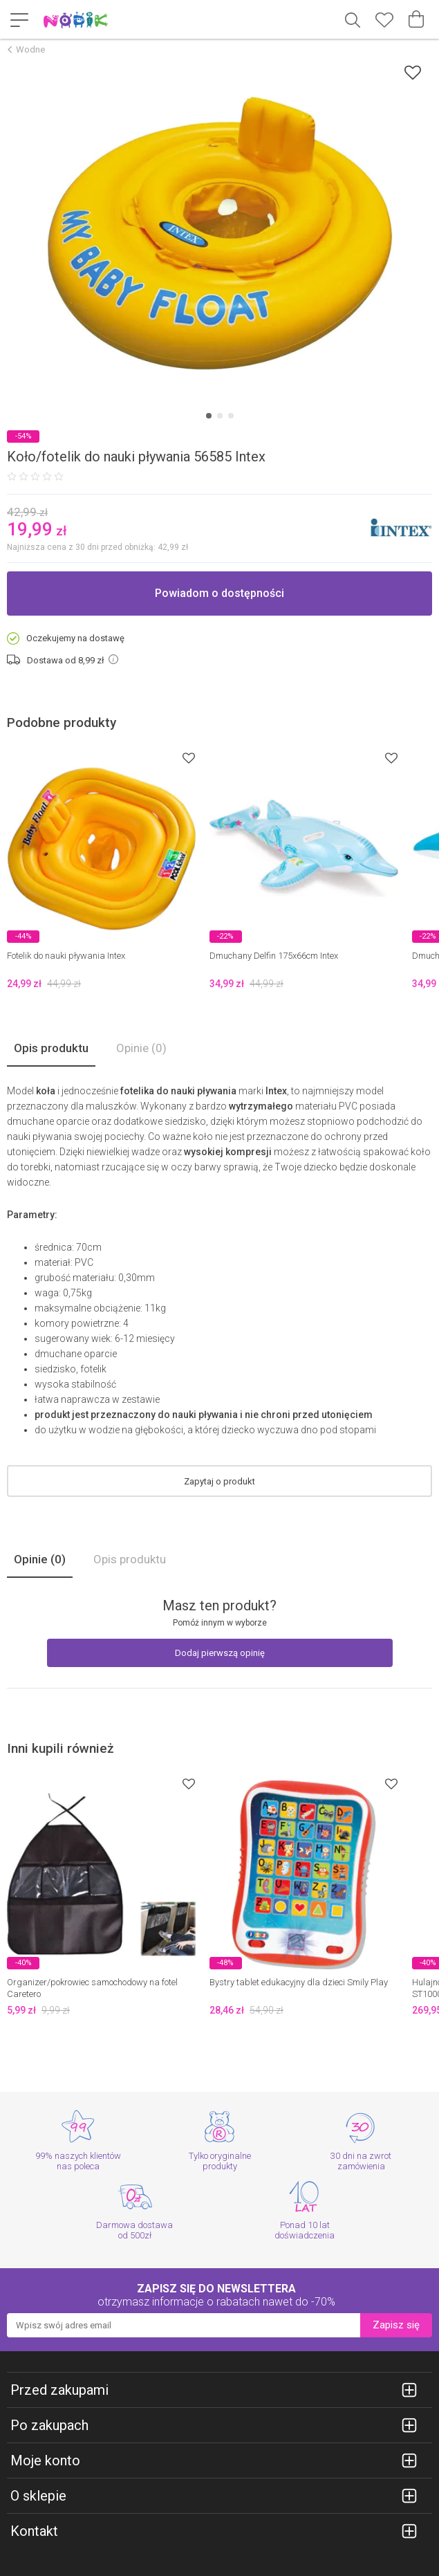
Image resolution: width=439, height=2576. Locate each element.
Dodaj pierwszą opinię (220, 1653)
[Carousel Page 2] (220, 415)
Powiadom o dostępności (219, 593)
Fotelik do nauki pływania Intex (66, 955)
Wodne (30, 49)
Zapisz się (396, 2325)
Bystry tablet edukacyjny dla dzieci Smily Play (298, 1982)
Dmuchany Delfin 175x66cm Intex (273, 955)
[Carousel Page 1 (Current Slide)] (209, 415)
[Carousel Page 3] (231, 415)
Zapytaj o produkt (219, 1481)
